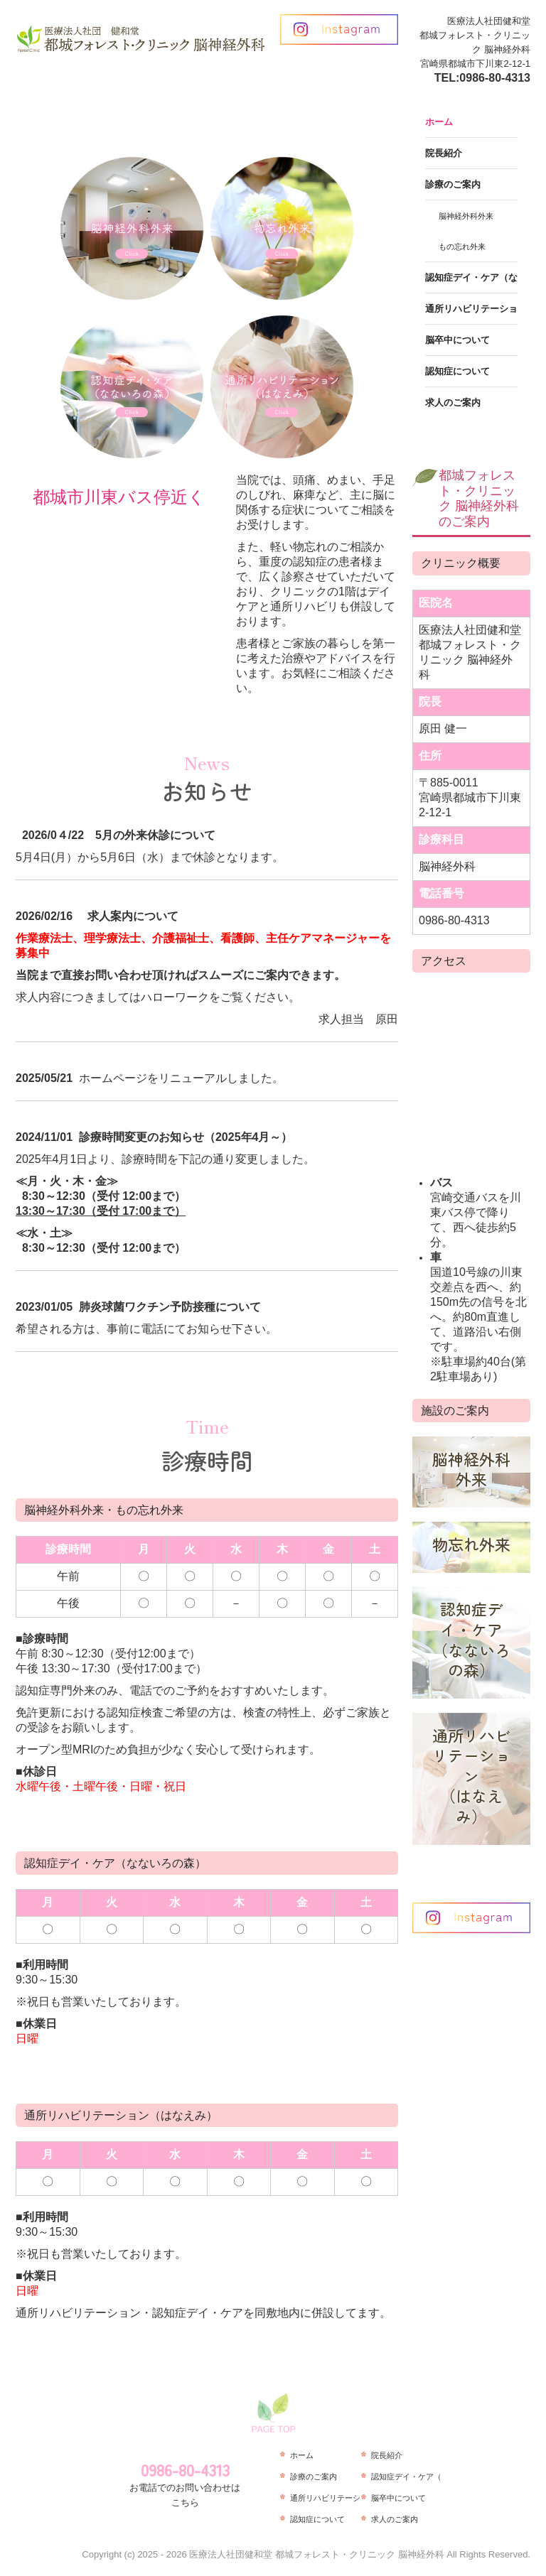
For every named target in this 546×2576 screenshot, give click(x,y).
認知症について (457, 371)
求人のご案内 (453, 402)
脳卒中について (457, 340)
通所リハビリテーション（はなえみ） (471, 308)
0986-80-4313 (494, 78)
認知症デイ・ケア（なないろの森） (471, 277)
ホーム (439, 122)
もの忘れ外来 (462, 246)
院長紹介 (443, 153)
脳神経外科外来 (466, 216)
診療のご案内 (453, 184)
